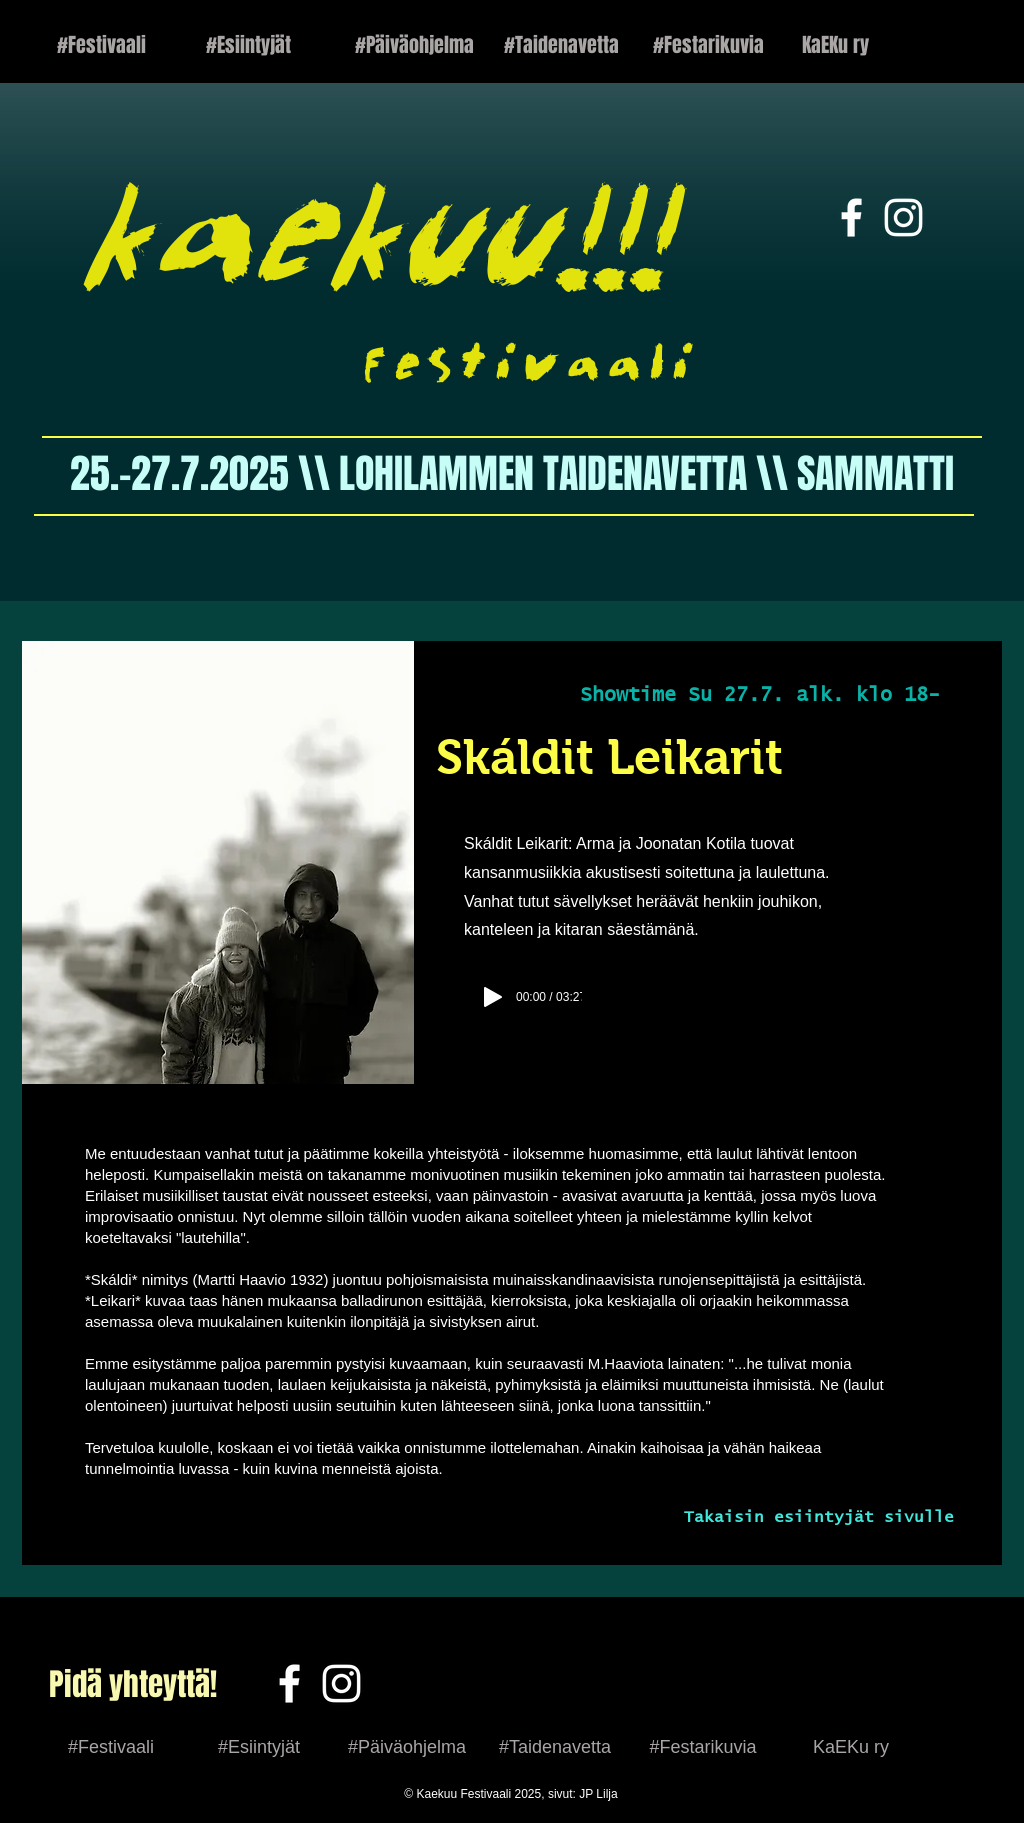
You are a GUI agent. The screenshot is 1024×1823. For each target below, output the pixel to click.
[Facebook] (289, 1683)
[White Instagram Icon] (903, 217)
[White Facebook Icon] (851, 217)
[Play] (493, 997)
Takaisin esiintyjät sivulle (819, 1517)
